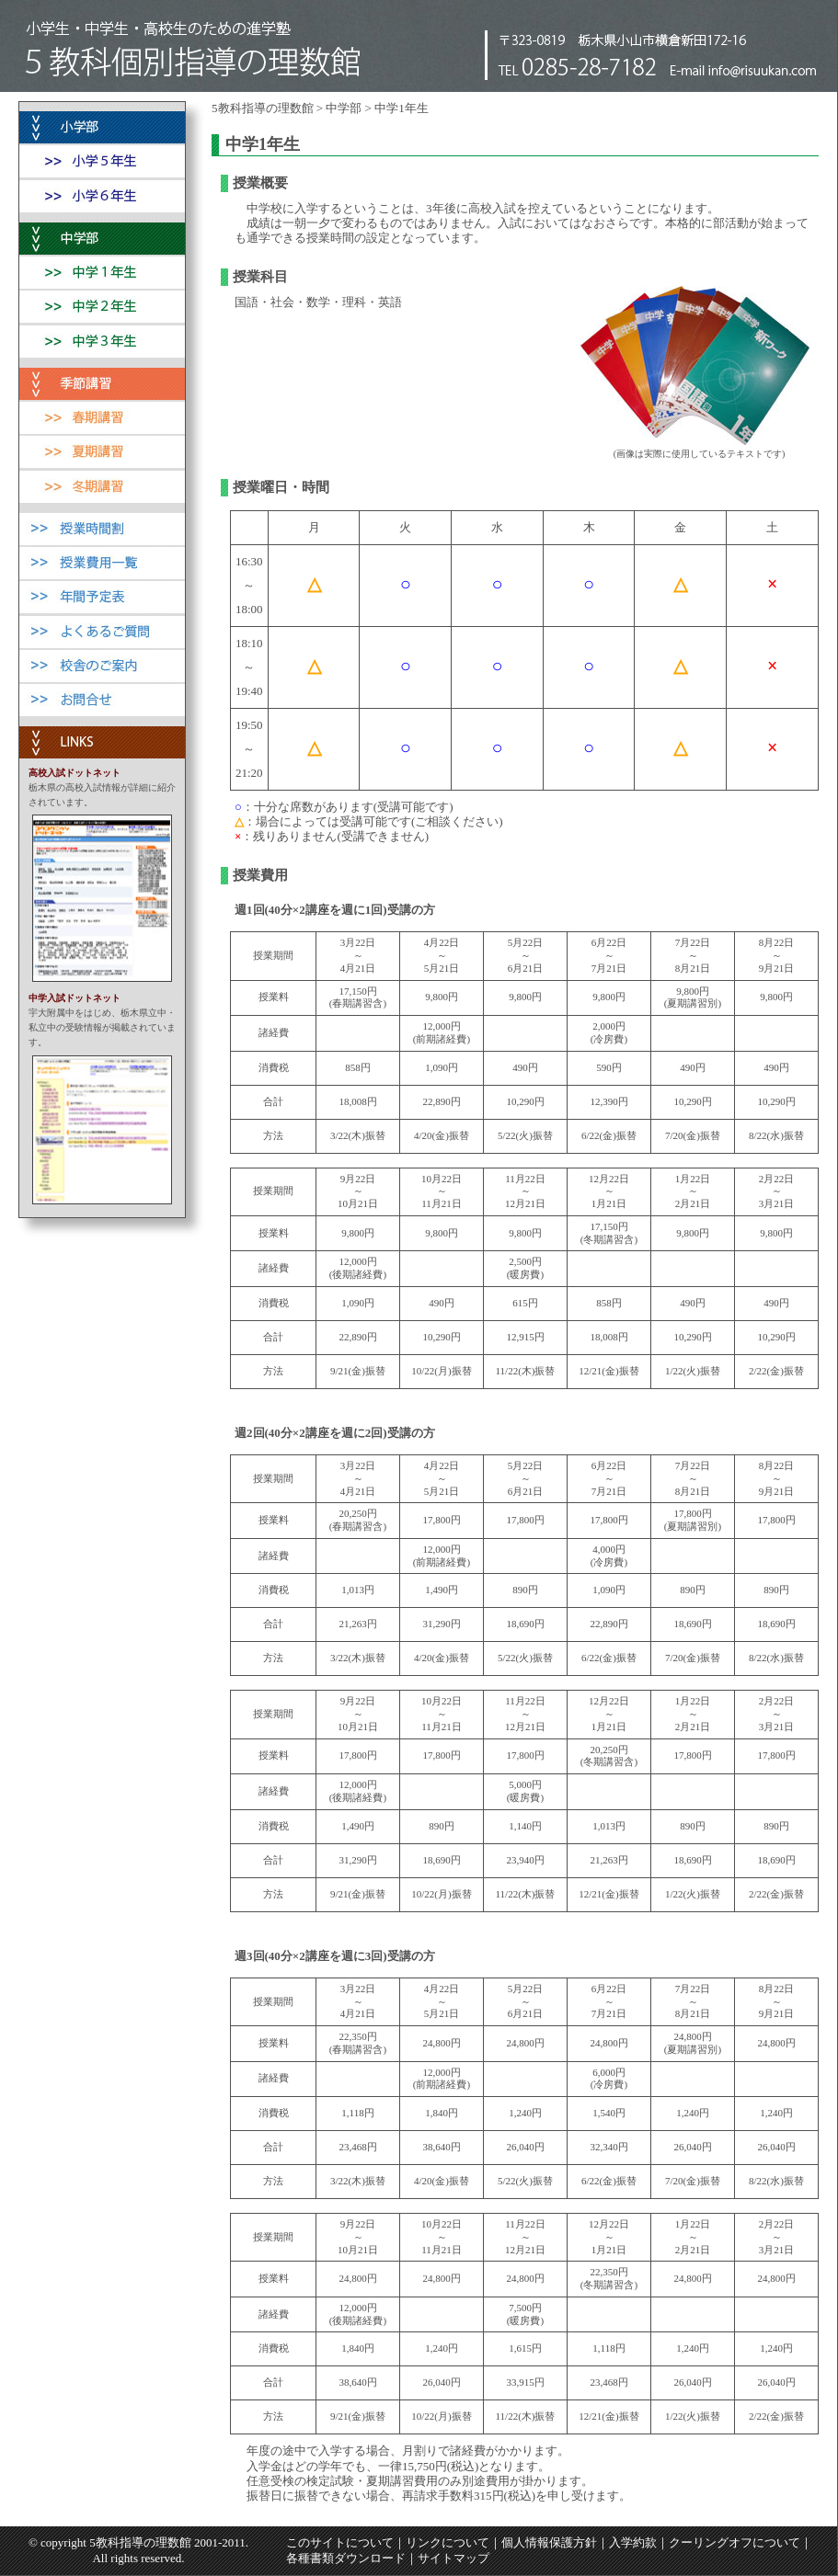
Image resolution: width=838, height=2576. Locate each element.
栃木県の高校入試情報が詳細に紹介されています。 (102, 788)
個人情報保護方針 (549, 2542)
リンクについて (447, 2542)
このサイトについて (340, 2542)
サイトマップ (453, 2558)
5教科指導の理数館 (263, 108)
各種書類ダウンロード (346, 2558)
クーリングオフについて (734, 2542)
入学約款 (633, 2542)
